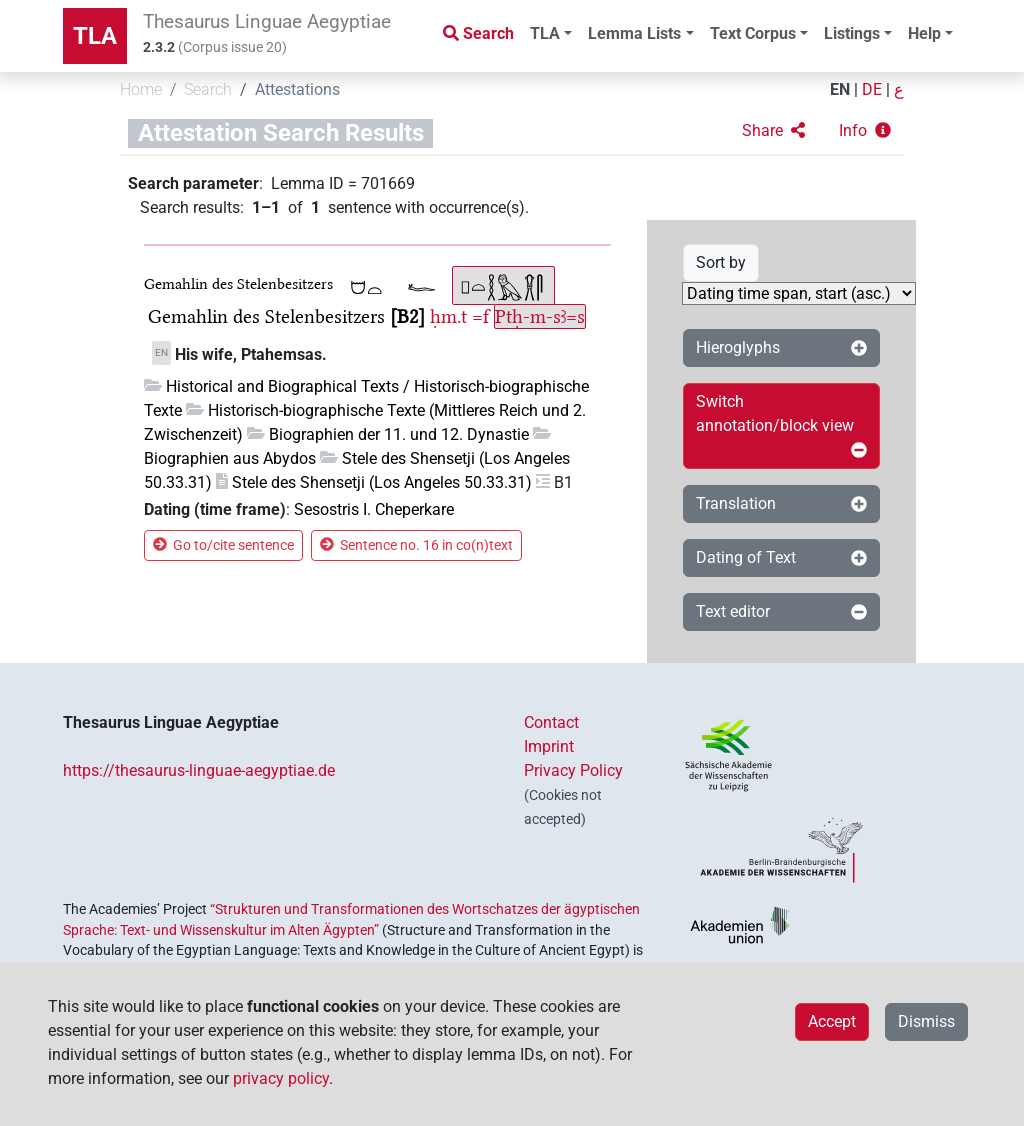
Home (141, 89)
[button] (773, 131)
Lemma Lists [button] (634, 33)
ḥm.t (448, 316)
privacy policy (281, 1078)
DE (872, 89)
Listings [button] (852, 33)
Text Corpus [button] (753, 33)
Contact (551, 722)
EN (840, 89)
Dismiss (926, 1021)
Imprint (549, 746)
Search (208, 89)
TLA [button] (545, 33)
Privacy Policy (573, 770)
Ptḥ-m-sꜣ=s (540, 316)
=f (480, 316)
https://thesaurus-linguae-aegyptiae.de (199, 770)
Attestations (297, 89)
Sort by (721, 262)
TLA (95, 36)
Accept (832, 1021)
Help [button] (924, 33)
